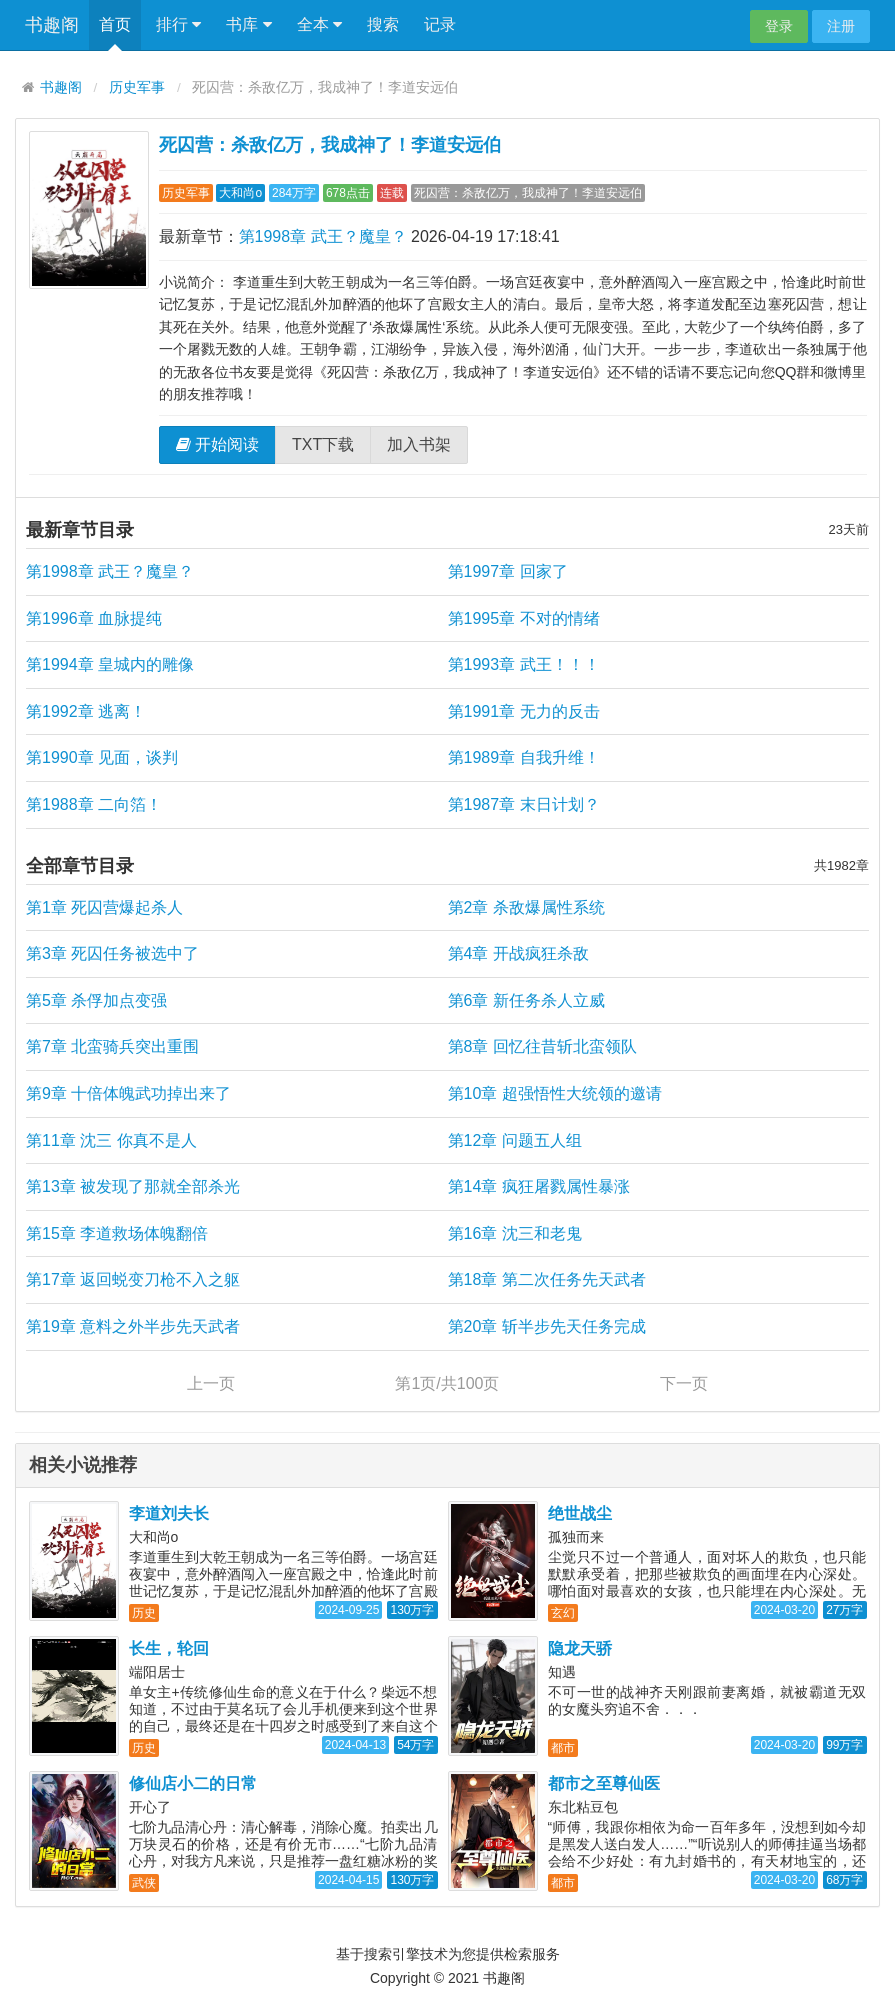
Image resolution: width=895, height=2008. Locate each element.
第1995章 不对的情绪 (524, 618)
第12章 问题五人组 (515, 1140)
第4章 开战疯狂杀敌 (518, 953)
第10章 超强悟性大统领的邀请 (555, 1093)
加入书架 (419, 444)
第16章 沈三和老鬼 (515, 1233)
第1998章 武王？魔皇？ (323, 236)
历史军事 (137, 87)
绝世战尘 (580, 1513)
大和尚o (240, 193)
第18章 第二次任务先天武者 (547, 1279)
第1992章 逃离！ (86, 711)
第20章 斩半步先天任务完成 (547, 1326)
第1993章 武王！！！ (524, 664)
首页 (115, 24)
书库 (248, 25)
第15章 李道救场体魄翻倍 (117, 1233)
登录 (779, 26)
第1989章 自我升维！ (524, 757)
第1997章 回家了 (508, 571)
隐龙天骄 (580, 1648)
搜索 (383, 24)
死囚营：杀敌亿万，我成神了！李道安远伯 (330, 145)
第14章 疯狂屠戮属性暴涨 (539, 1186)
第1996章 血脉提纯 (94, 618)
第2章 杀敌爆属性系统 (526, 907)
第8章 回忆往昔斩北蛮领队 (542, 1046)
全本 (319, 25)
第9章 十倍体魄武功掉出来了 (128, 1093)
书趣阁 (52, 25)
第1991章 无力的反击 (524, 711)
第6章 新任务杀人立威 (526, 1000)
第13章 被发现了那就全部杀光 (133, 1186)
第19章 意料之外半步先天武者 (133, 1326)
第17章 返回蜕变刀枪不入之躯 (133, 1279)
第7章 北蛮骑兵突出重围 (112, 1046)
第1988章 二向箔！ (94, 804)
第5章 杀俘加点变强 (96, 1000)
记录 (440, 24)
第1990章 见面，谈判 (102, 757)
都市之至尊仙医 (604, 1783)
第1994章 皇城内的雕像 (110, 664)
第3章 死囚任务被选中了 (112, 953)
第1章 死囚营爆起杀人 (104, 907)
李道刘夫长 (169, 1513)
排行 (178, 25)
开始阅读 (217, 444)
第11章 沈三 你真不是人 (111, 1140)
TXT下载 (323, 444)
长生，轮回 (169, 1648)
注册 (841, 26)
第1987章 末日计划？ (524, 804)
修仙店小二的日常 (193, 1783)
